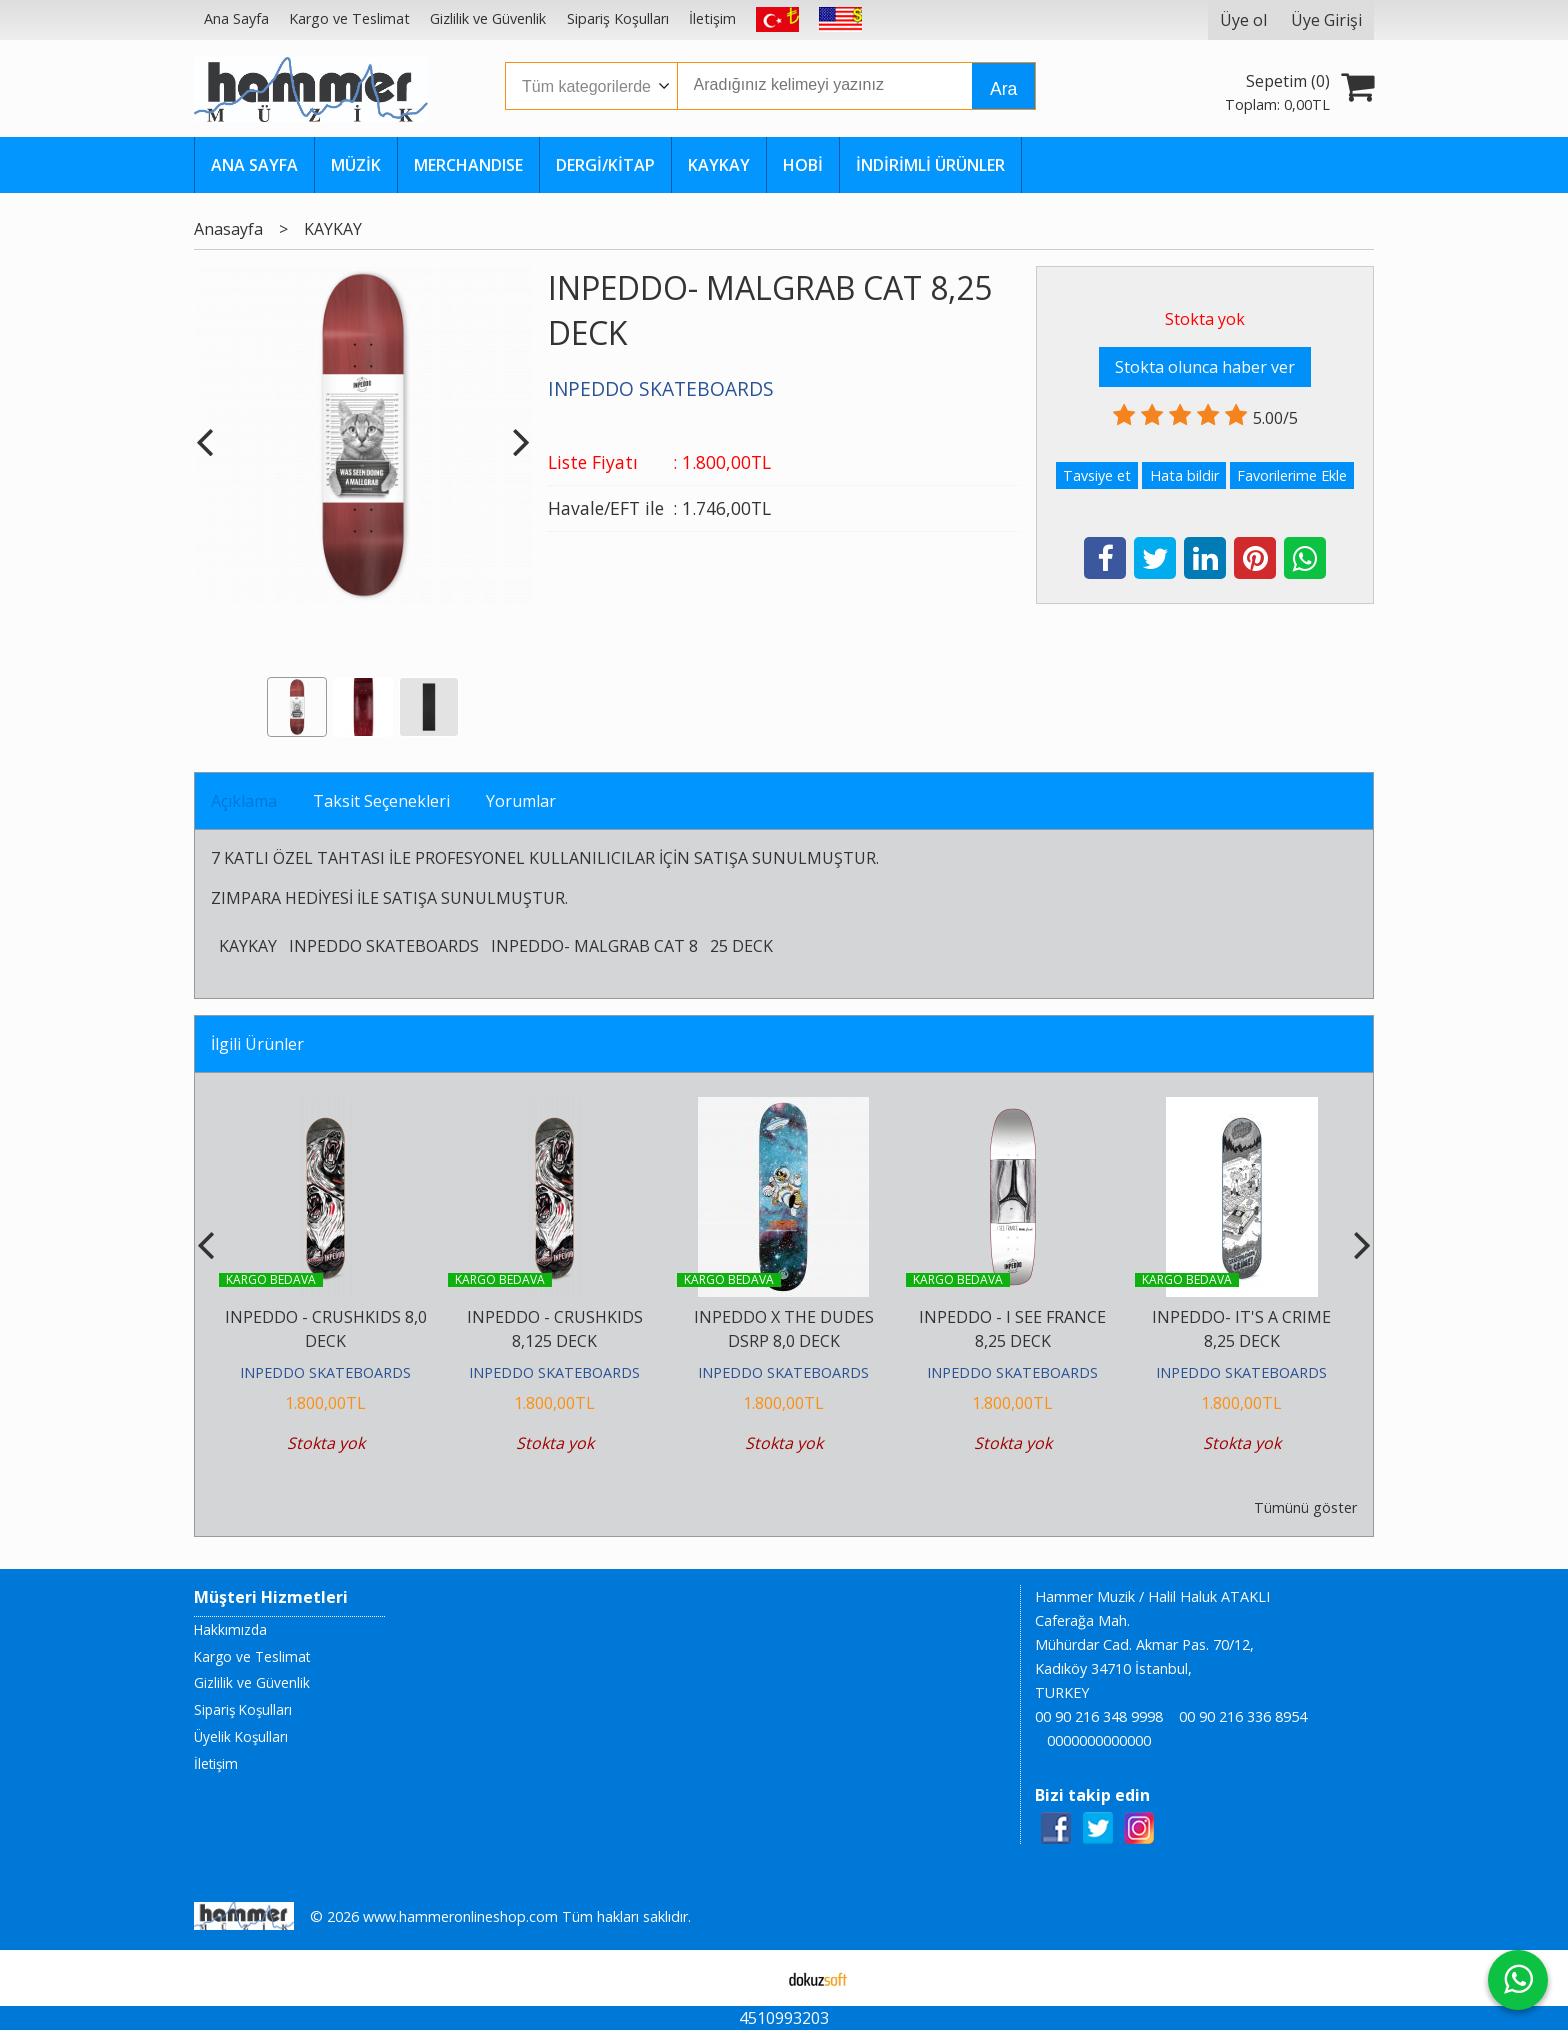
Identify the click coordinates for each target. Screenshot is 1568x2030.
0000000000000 (1099, 1740)
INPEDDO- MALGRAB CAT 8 (594, 946)
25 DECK (741, 946)
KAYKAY (248, 946)
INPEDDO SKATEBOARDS (384, 946)
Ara (1003, 89)
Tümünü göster (1305, 1507)
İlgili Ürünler (257, 1044)
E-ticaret (752, 1978)
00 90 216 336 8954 (1243, 1716)
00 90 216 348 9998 (1099, 1716)
